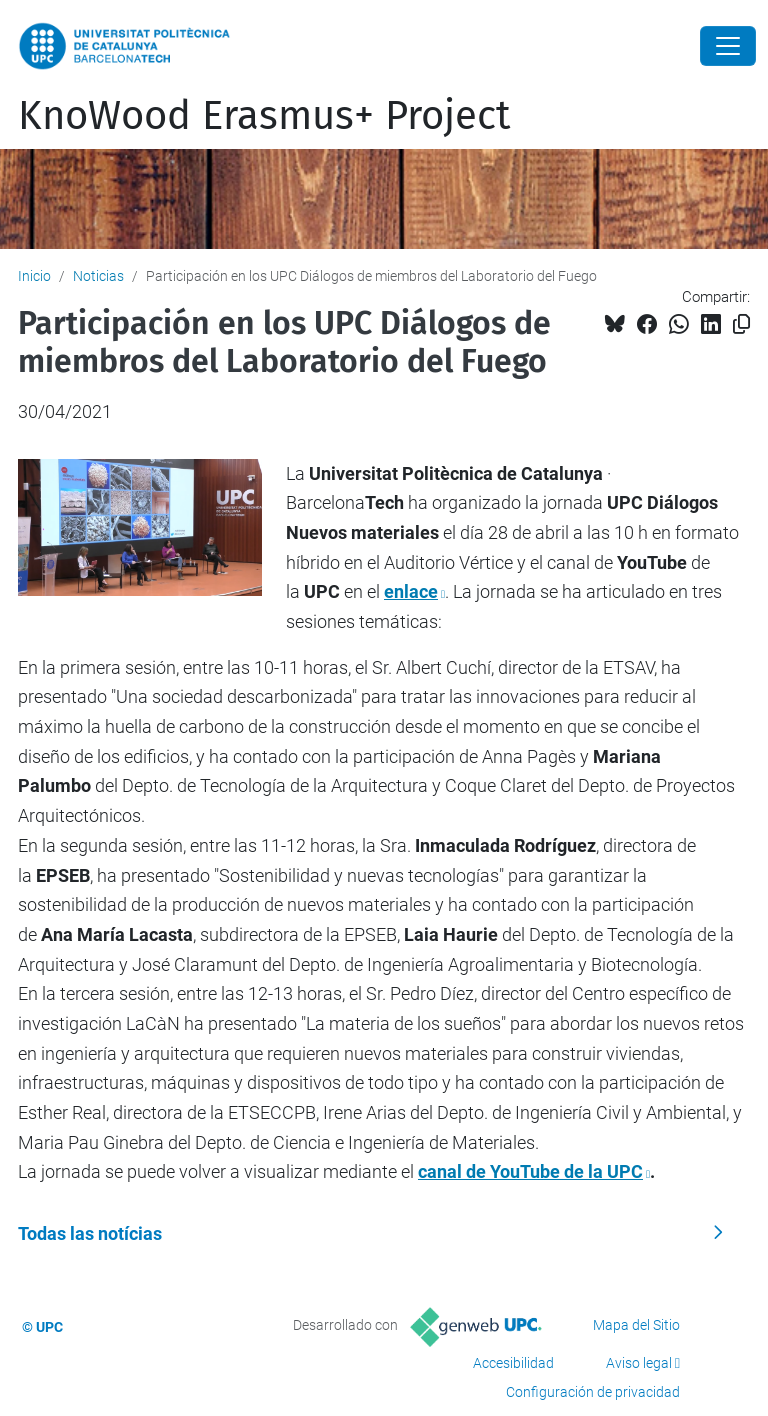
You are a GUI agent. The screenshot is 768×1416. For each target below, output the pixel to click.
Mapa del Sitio (636, 1325)
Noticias (98, 276)
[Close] (728, 46)
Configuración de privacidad (593, 1392)
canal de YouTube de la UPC (530, 1171)
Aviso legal (639, 1363)
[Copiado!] (741, 324)
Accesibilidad (513, 1363)
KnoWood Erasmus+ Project (264, 116)
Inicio (34, 276)
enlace (411, 591)
